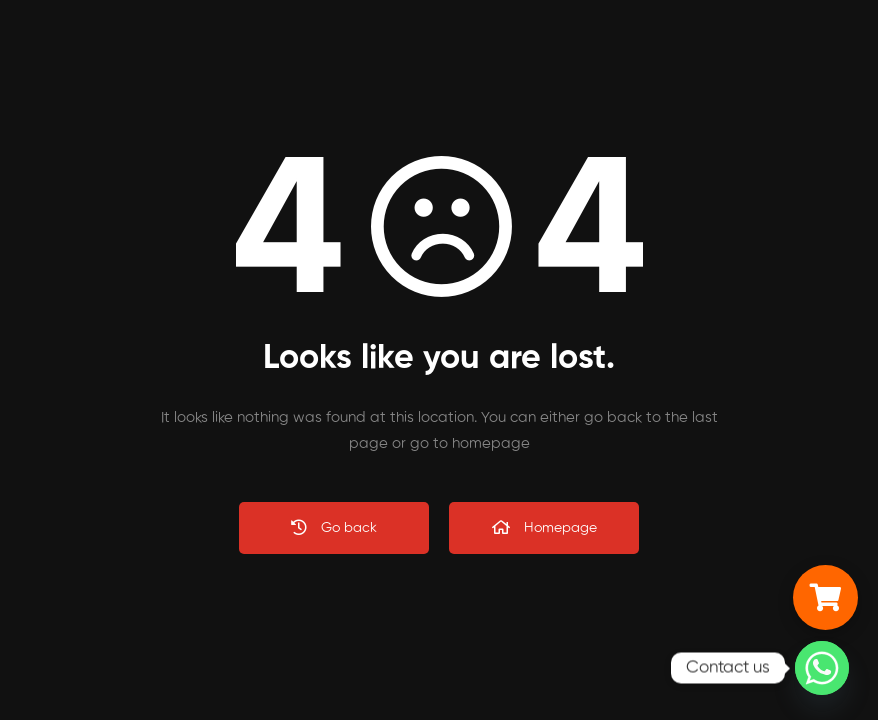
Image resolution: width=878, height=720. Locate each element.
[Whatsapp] (822, 668)
